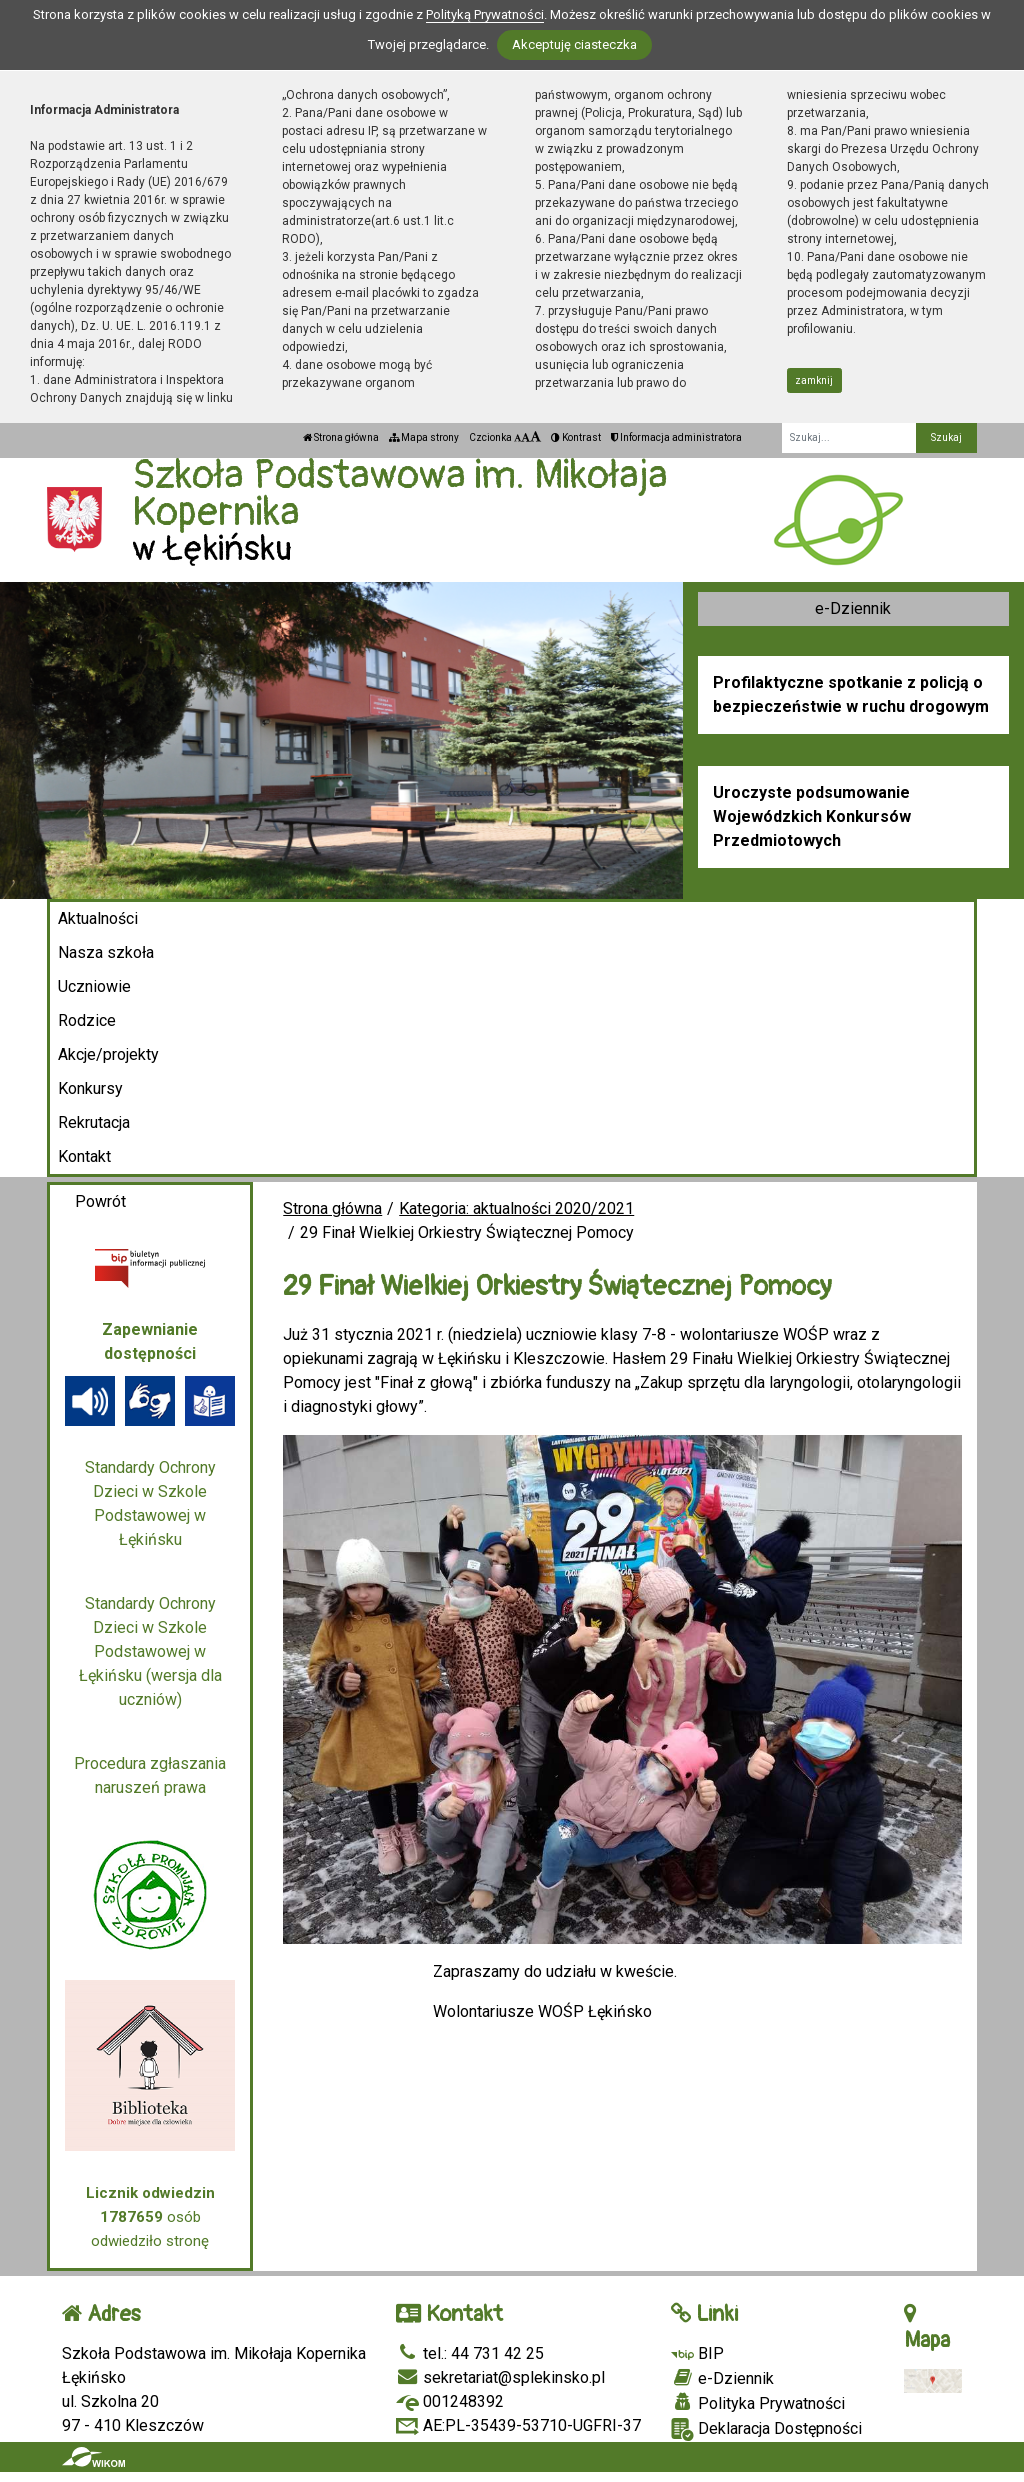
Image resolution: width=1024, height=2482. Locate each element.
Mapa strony (424, 437)
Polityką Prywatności (485, 14)
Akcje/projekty (108, 1054)
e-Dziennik (853, 608)
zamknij (814, 380)
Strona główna (341, 437)
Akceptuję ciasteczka (574, 44)
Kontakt (84, 1156)
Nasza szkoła (106, 952)
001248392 (450, 2401)
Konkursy (90, 1088)
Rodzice (87, 1020)
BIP (697, 2353)
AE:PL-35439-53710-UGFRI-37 (518, 2425)
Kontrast (576, 437)
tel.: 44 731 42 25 (470, 2353)
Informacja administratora (676, 437)
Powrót (100, 1201)
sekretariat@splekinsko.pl (500, 2377)
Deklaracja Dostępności (766, 2429)
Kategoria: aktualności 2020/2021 (516, 1208)
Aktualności (98, 918)
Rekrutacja (94, 1122)
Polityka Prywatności (758, 2403)
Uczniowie (94, 986)
